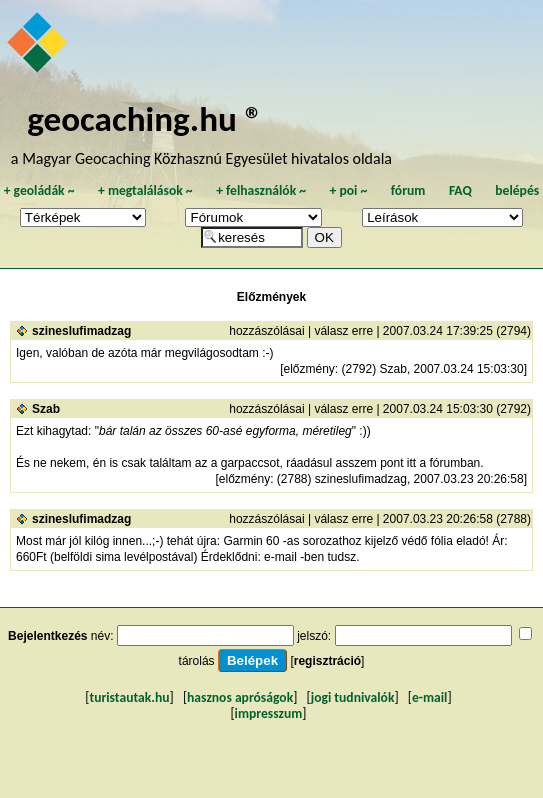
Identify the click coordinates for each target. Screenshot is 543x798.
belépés (517, 190)
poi (348, 190)
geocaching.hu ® (145, 118)
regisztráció (327, 661)
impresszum (269, 713)
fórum (408, 190)
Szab (46, 409)
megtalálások (145, 190)
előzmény (308, 369)
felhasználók (261, 190)
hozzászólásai (266, 331)
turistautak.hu (129, 697)
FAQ (460, 190)
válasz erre (343, 331)
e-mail (429, 697)
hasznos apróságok (240, 697)
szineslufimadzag (81, 331)
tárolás (197, 661)
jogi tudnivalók (353, 697)
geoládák (39, 190)
